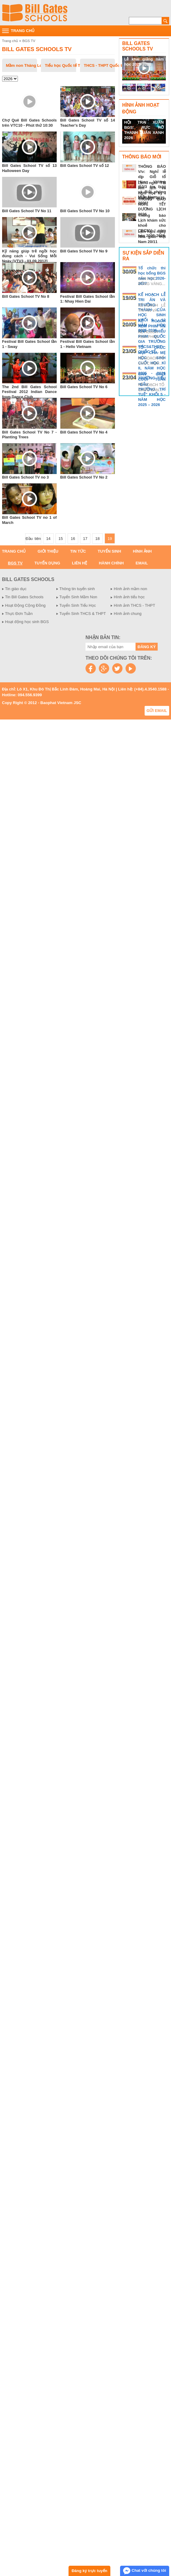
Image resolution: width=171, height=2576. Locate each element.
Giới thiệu (48, 551)
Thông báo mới (141, 156)
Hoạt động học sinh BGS (27, 621)
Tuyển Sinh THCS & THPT (82, 613)
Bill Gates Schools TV (37, 49)
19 (110, 538)
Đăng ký (147, 647)
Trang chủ (10, 41)
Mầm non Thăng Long (21, 65)
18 (97, 538)
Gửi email (156, 710)
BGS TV (28, 41)
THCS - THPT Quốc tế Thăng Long (99, 65)
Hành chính (111, 563)
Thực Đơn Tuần (19, 613)
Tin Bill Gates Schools (24, 597)
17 (85, 538)
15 (61, 538)
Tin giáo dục (16, 588)
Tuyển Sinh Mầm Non (78, 597)
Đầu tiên (33, 538)
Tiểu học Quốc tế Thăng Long (60, 65)
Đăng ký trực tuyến (89, 2570)
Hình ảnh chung (128, 613)
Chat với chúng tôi (144, 2570)
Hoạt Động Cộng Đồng (25, 605)
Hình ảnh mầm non (130, 588)
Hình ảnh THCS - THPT (134, 605)
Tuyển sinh (109, 551)
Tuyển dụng (47, 563)
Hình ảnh (142, 551)
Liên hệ (79, 563)
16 (73, 538)
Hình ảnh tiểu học (129, 597)
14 (48, 538)
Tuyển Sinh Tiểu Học (77, 605)
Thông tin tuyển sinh (77, 588)
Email (142, 563)
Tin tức (78, 551)
